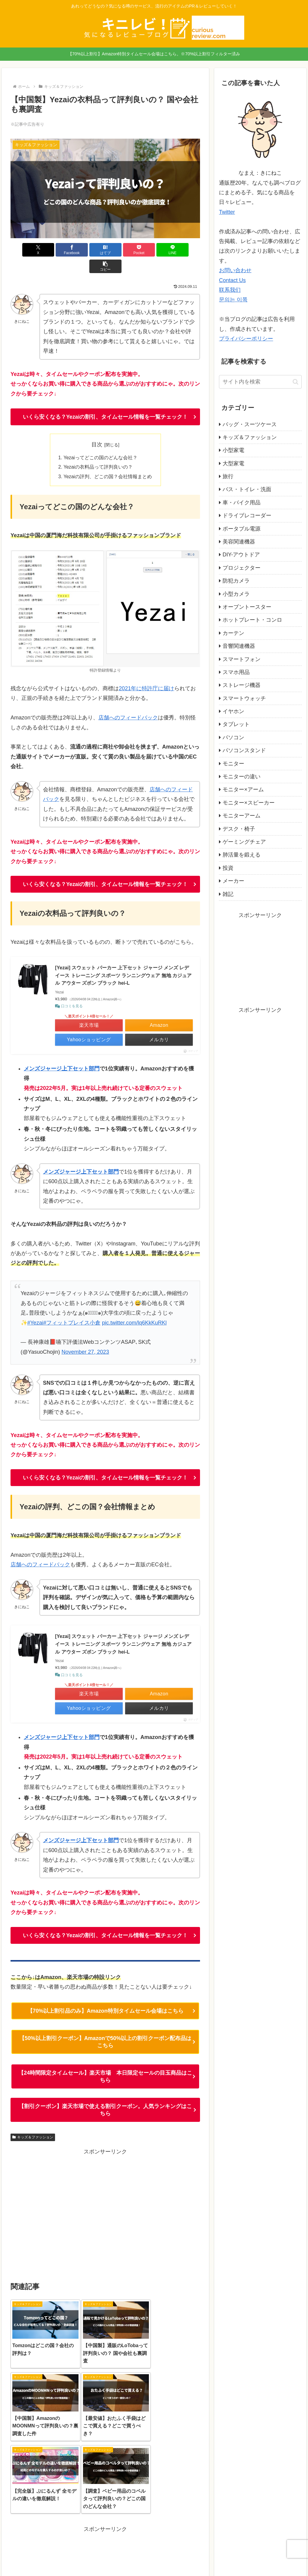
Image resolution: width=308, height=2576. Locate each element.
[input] (260, 382)
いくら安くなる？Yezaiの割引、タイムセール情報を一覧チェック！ (105, 400)
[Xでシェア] (26, 250)
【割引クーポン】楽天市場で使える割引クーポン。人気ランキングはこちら (105, 2094)
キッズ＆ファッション (32, 2122)
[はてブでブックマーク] (89, 250)
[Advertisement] (105, 2198)
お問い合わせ (235, 270)
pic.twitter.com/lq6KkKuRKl (134, 1307)
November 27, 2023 (85, 1336)
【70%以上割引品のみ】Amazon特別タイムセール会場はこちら (105, 1996)
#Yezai (35, 1307)
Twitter (227, 212)
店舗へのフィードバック (128, 702)
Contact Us (232, 280)
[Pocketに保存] (121, 250)
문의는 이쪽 (233, 300)
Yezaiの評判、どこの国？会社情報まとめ (107, 460)
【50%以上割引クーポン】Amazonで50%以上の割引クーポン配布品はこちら (105, 2026)
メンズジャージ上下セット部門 (62, 1053)
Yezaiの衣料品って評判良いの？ (98, 451)
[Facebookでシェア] (57, 250)
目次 (96, 428)
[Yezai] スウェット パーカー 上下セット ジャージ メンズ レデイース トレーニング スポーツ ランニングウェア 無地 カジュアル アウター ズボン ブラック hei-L (123, 960)
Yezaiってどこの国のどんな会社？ (100, 441)
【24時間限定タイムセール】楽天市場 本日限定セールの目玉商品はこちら (105, 2060)
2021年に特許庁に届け (146, 673)
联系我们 (230, 290)
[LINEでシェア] (153, 250)
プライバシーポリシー (246, 339)
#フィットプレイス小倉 (71, 1307)
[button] (185, 250)
